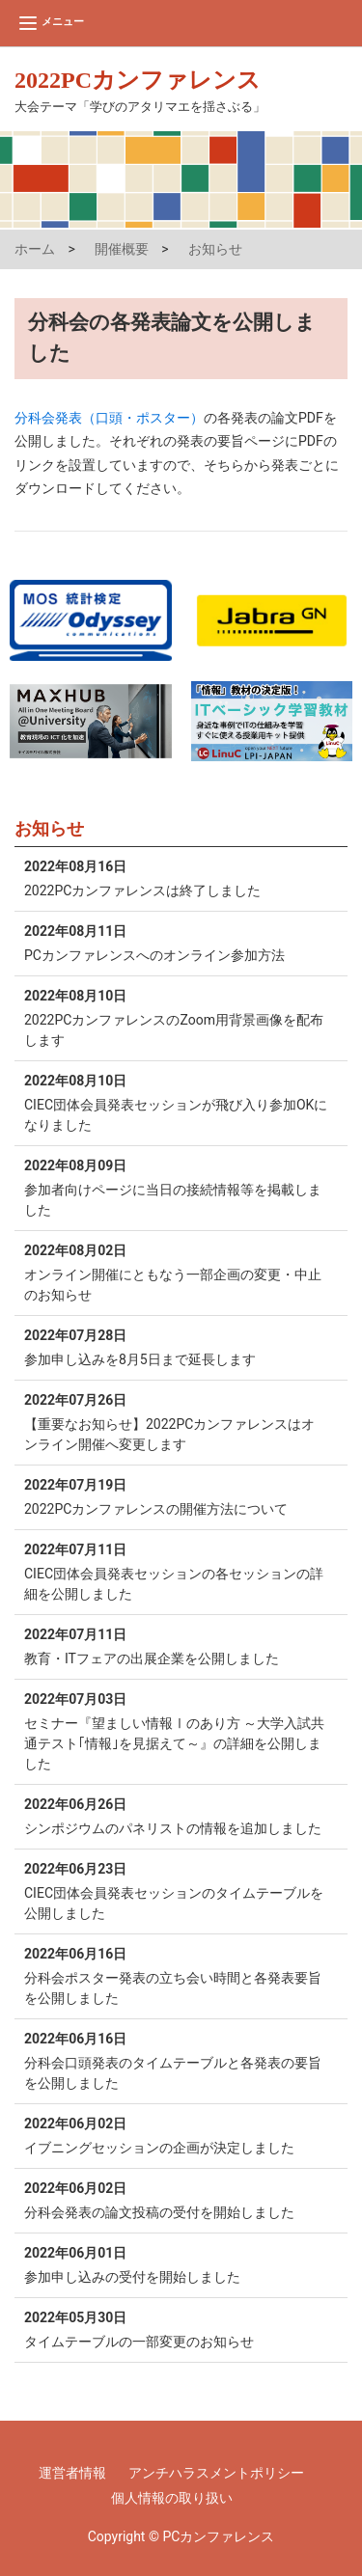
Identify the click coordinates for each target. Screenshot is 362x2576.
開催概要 (122, 249)
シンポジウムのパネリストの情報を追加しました (176, 1815)
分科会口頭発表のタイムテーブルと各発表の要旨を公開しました (176, 2060)
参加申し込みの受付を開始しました (176, 2264)
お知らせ (215, 249)
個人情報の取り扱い (172, 2498)
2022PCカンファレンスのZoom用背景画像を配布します (176, 1017)
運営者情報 (72, 2472)
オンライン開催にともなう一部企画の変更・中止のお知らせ (176, 1271)
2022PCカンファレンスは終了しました (176, 877)
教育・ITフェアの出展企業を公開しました (176, 1645)
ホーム (34, 249)
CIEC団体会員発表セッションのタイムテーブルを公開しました (176, 1890)
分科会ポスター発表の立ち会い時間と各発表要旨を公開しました (176, 1975)
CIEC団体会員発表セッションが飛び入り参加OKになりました (176, 1102)
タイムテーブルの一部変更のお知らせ (176, 2328)
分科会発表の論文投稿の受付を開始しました (176, 2199)
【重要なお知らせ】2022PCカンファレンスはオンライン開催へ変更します (176, 1421)
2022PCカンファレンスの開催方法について (176, 1496)
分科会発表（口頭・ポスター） (109, 417)
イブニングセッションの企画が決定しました (176, 2134)
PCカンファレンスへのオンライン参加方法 (176, 942)
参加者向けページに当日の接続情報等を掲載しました (176, 1187)
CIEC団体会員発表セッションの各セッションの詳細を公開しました (176, 1571)
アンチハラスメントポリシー (216, 2472)
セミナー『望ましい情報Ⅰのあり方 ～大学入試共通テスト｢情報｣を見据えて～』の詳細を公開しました (176, 1730)
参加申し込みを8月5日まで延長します (176, 1346)
